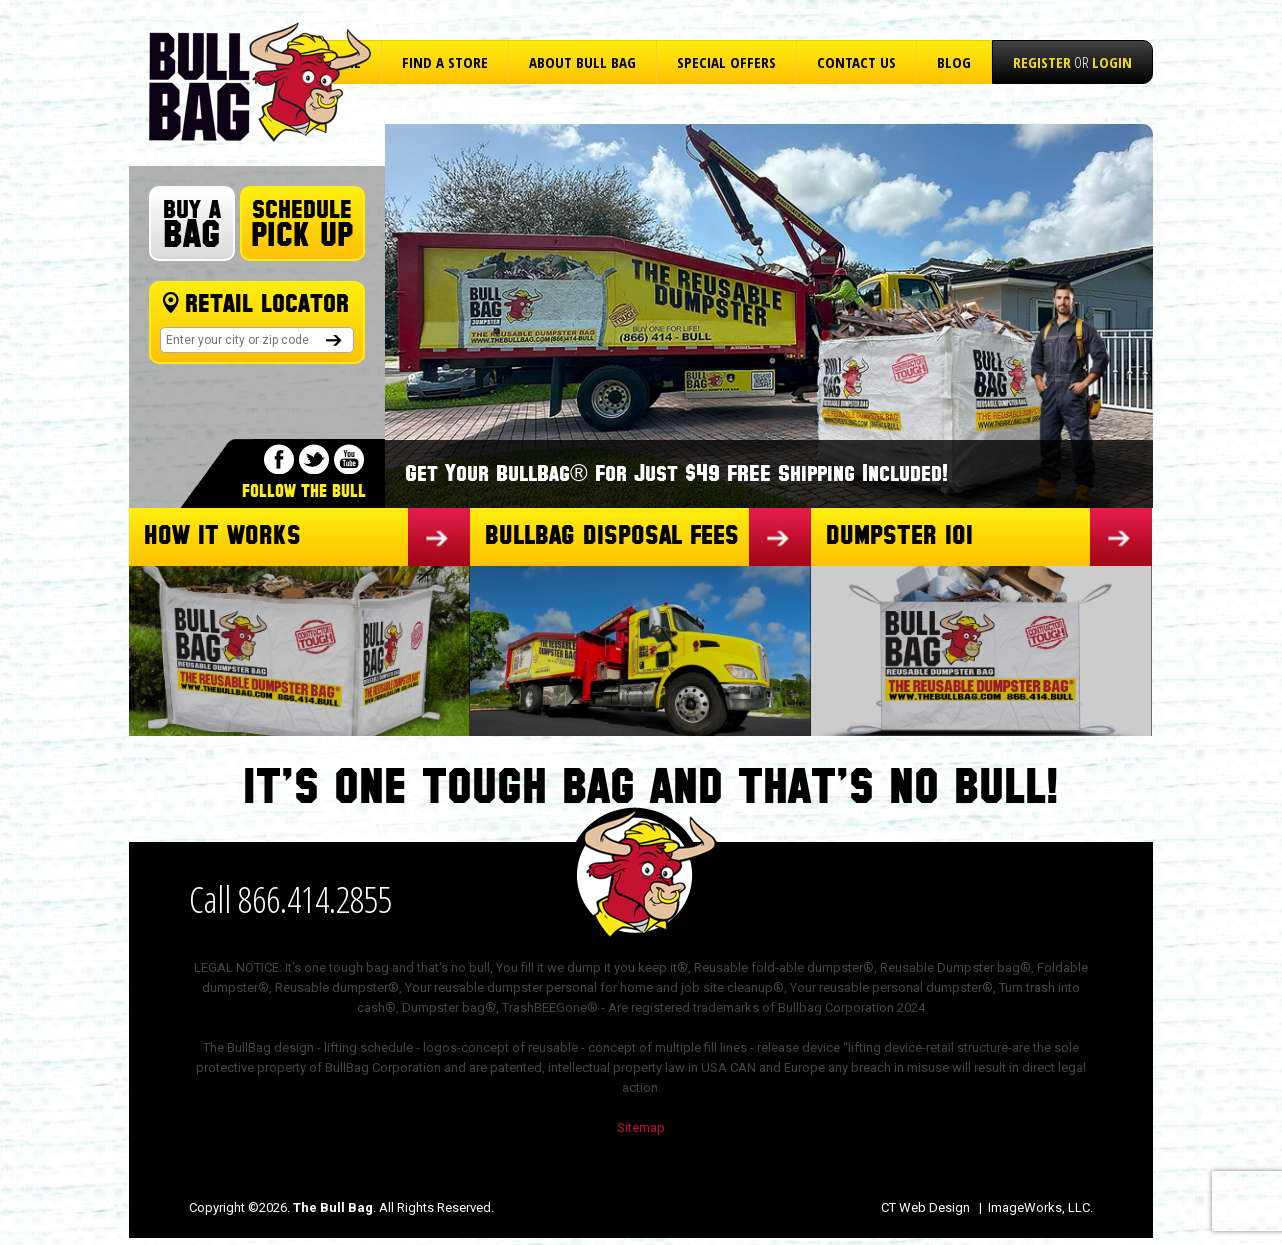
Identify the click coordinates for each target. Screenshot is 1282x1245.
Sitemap (641, 1127)
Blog (954, 62)
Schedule (302, 224)
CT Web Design (925, 1207)
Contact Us (856, 62)
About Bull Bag (582, 62)
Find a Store (445, 62)
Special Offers (726, 62)
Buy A (192, 225)
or (1072, 62)
